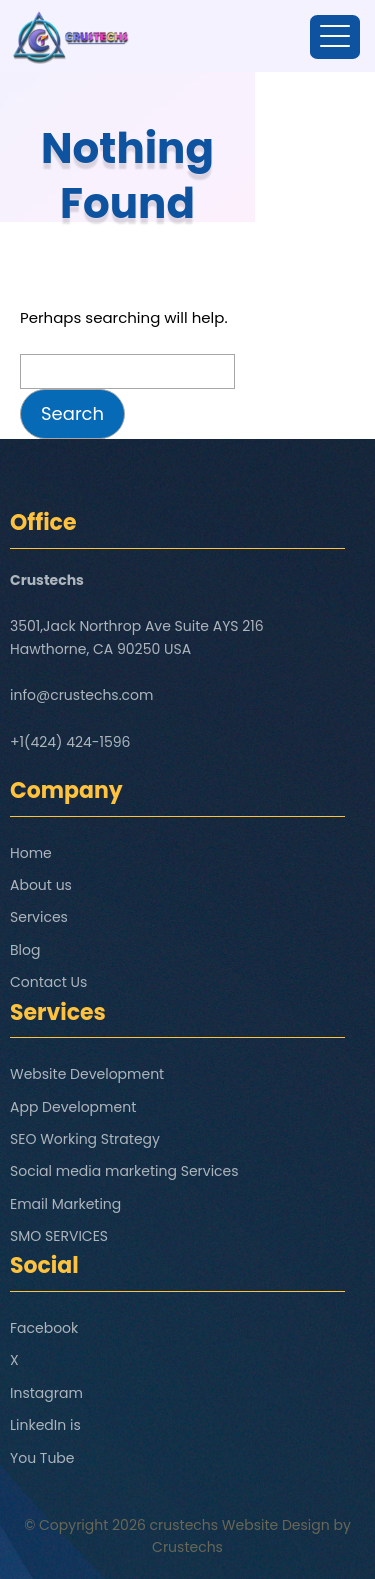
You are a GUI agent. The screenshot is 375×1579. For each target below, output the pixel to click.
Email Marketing (65, 1204)
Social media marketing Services (124, 1171)
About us (41, 885)
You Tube (42, 1458)
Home (31, 853)
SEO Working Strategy (85, 1139)
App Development (73, 1107)
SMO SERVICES (59, 1236)
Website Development (87, 1074)
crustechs (184, 1525)
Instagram (46, 1393)
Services (39, 917)
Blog (25, 950)
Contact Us (48, 982)
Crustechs (187, 1547)
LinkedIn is (45, 1425)
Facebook (44, 1328)
